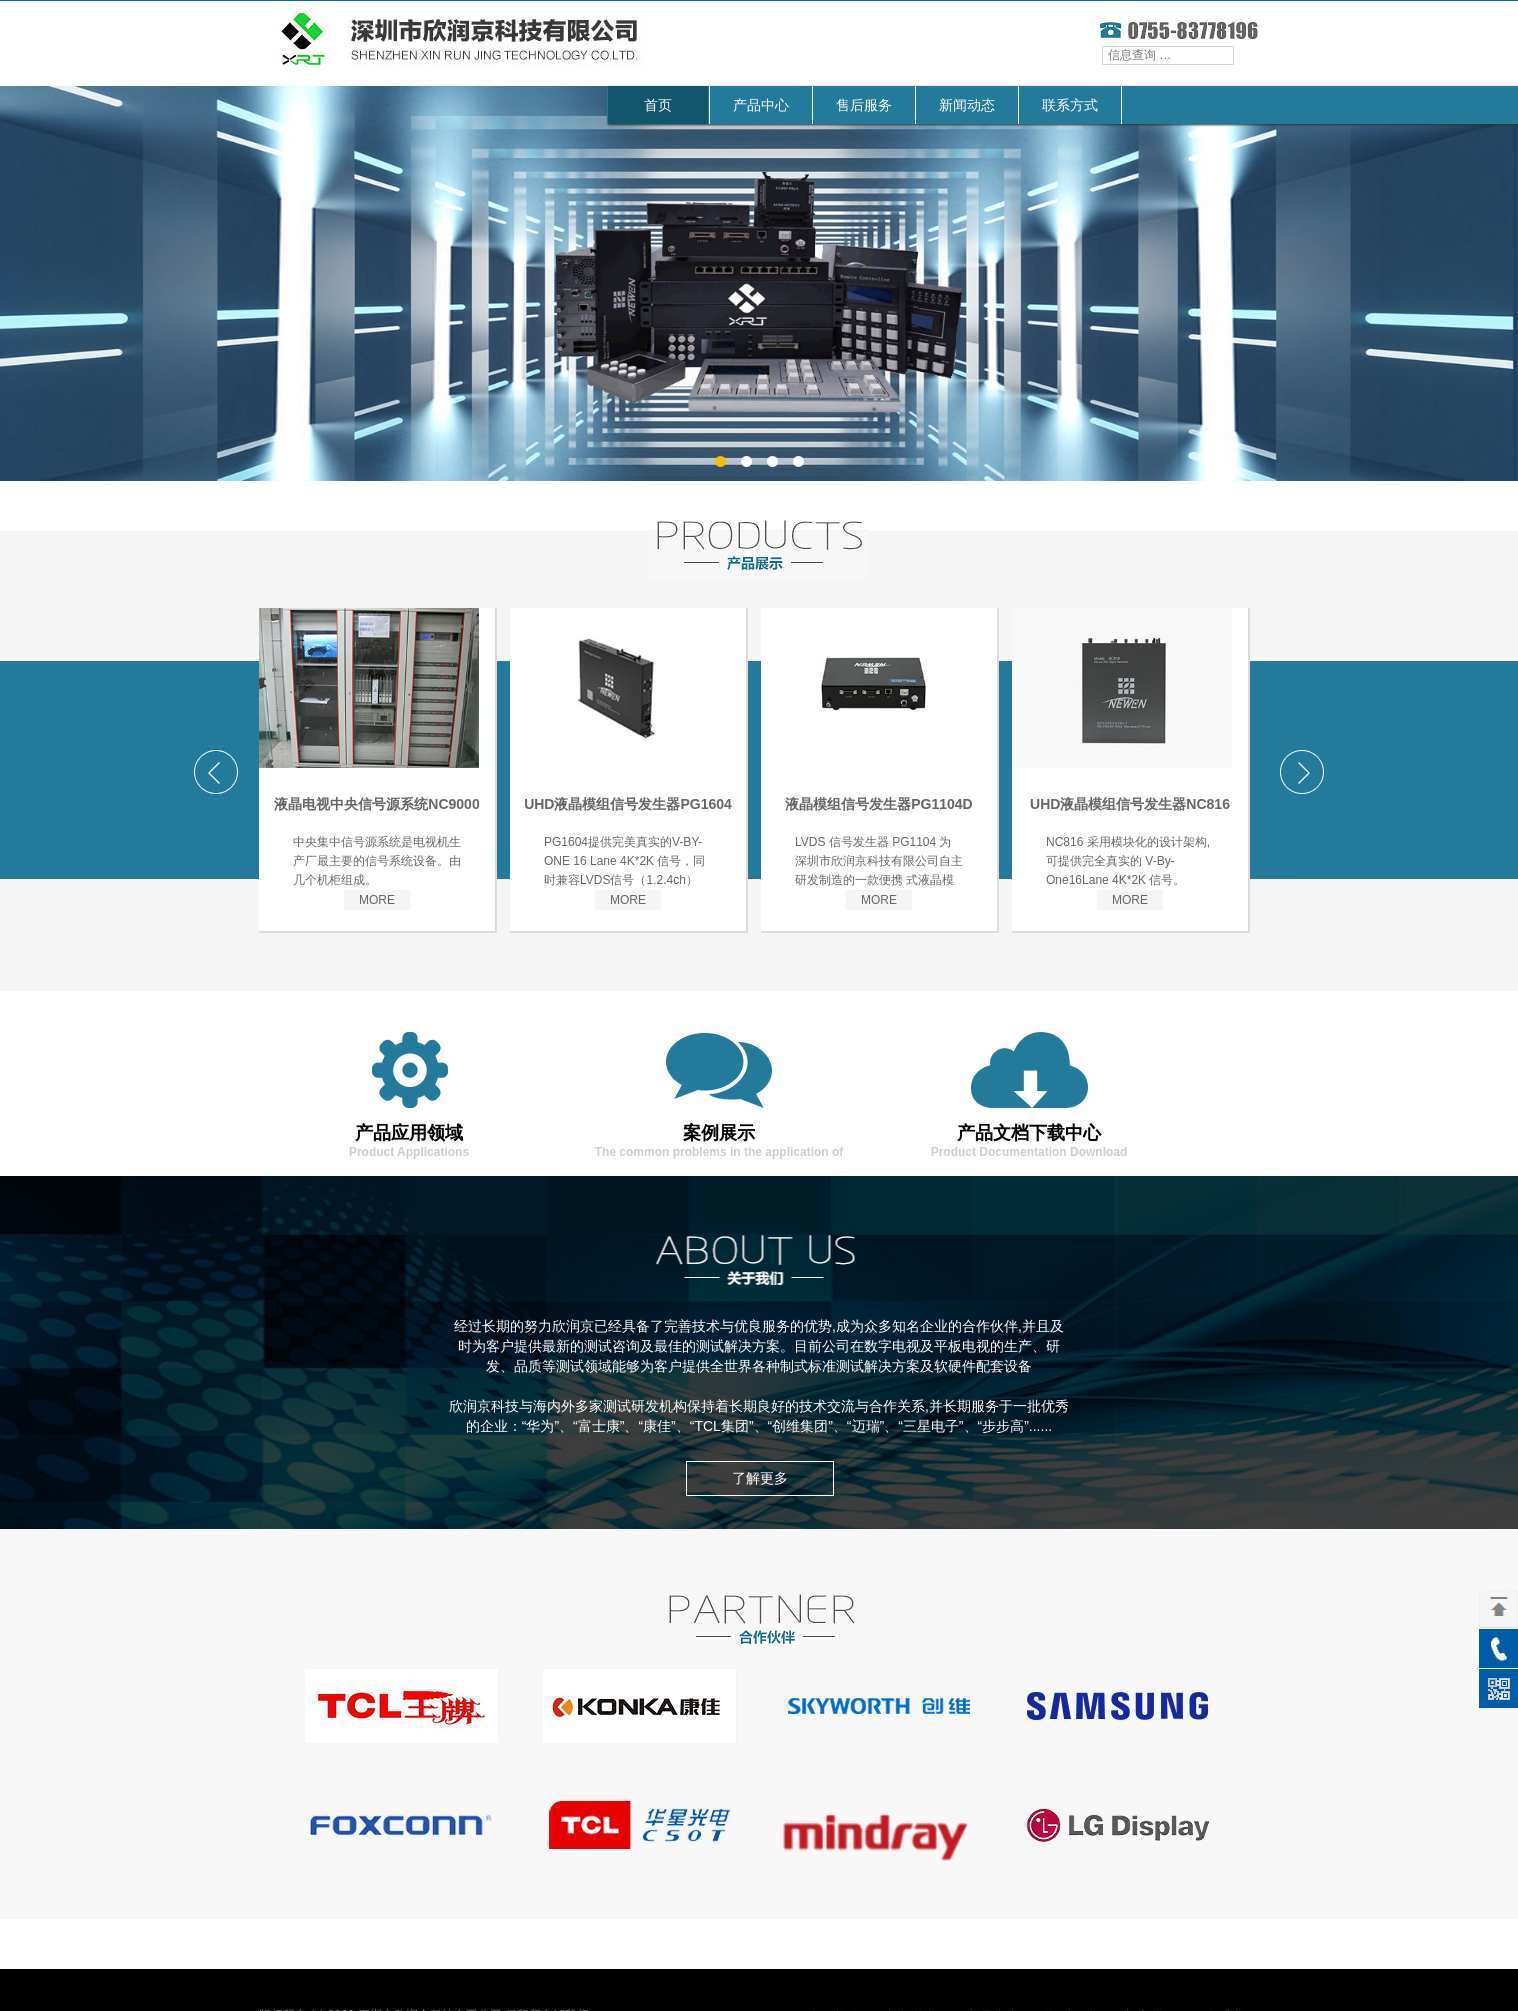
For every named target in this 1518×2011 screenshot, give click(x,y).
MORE (377, 900)
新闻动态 (967, 105)
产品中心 (761, 105)
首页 (658, 105)
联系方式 (1070, 105)
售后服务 (864, 105)
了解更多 (760, 1478)
